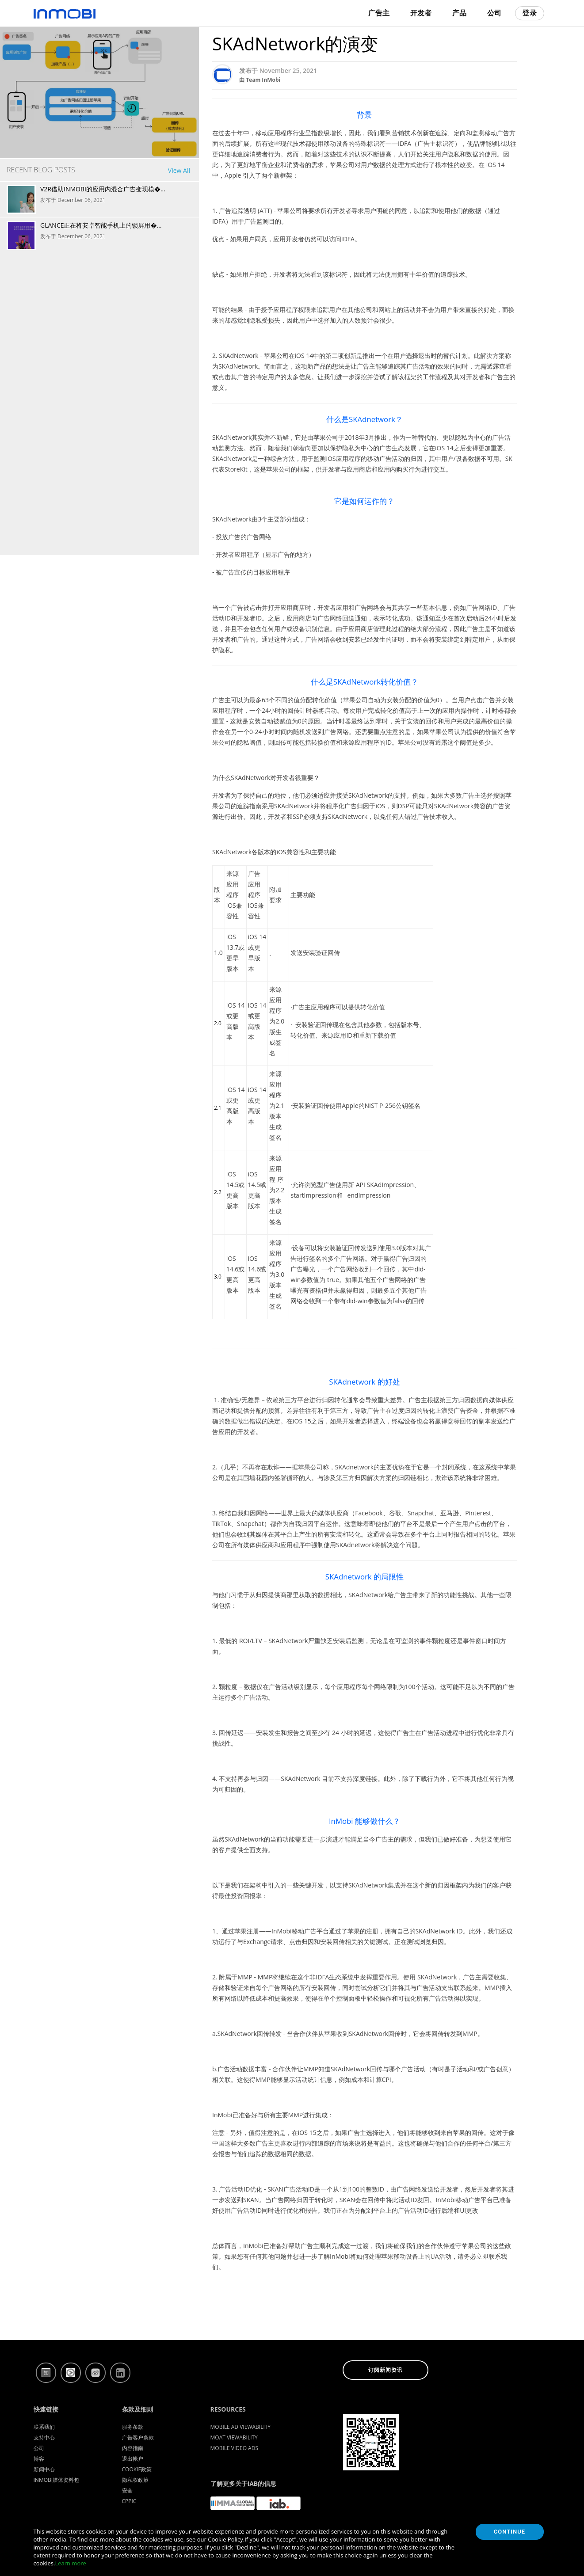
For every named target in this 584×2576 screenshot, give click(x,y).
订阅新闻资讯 (385, 2370)
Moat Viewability (234, 2437)
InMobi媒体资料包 (57, 2480)
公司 (494, 13)
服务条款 (132, 2427)
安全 (127, 2490)
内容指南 (132, 2448)
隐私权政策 (135, 2480)
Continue (509, 2531)
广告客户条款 (138, 2437)
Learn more (70, 2563)
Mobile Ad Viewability (240, 2427)
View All (179, 170)
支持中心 (44, 2437)
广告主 (378, 13)
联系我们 (44, 2427)
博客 (39, 2458)
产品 (459, 13)
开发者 (420, 13)
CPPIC (129, 2501)
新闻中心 (44, 2469)
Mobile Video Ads (234, 2448)
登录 (529, 13)
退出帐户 (132, 2458)
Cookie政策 (137, 2469)
